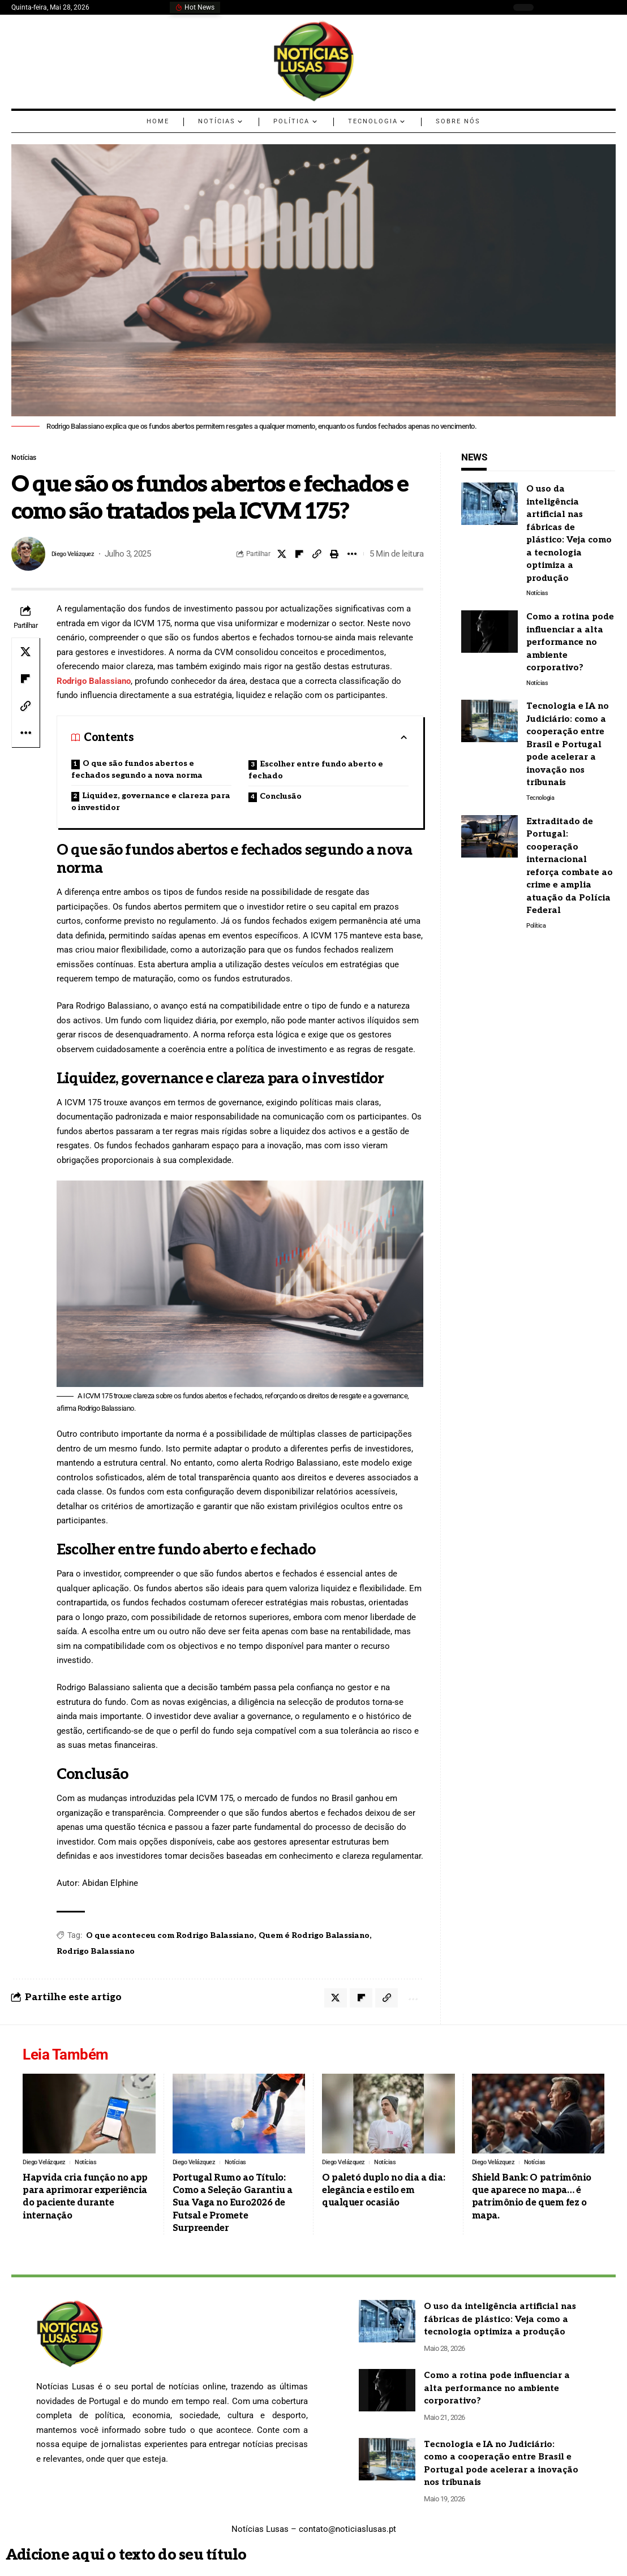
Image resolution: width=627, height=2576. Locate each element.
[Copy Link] (317, 557)
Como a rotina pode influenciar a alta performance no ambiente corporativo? (570, 643)
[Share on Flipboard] (299, 557)
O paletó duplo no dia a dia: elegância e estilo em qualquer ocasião (383, 2198)
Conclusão (281, 799)
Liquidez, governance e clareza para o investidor (150, 804)
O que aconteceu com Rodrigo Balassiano (170, 1938)
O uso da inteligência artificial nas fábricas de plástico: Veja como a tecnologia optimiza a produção (500, 2327)
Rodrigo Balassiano (94, 684)
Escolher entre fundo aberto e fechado (315, 772)
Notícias (27, 459)
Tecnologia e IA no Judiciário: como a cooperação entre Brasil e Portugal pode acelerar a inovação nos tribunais (567, 748)
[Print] (334, 557)
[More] (352, 557)
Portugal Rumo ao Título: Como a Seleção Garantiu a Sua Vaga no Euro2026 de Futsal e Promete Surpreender (233, 2211)
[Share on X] (282, 557)
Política (537, 932)
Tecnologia (542, 802)
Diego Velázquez (81, 557)
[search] (547, 7)
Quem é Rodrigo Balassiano (314, 1938)
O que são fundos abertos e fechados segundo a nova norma (137, 772)
